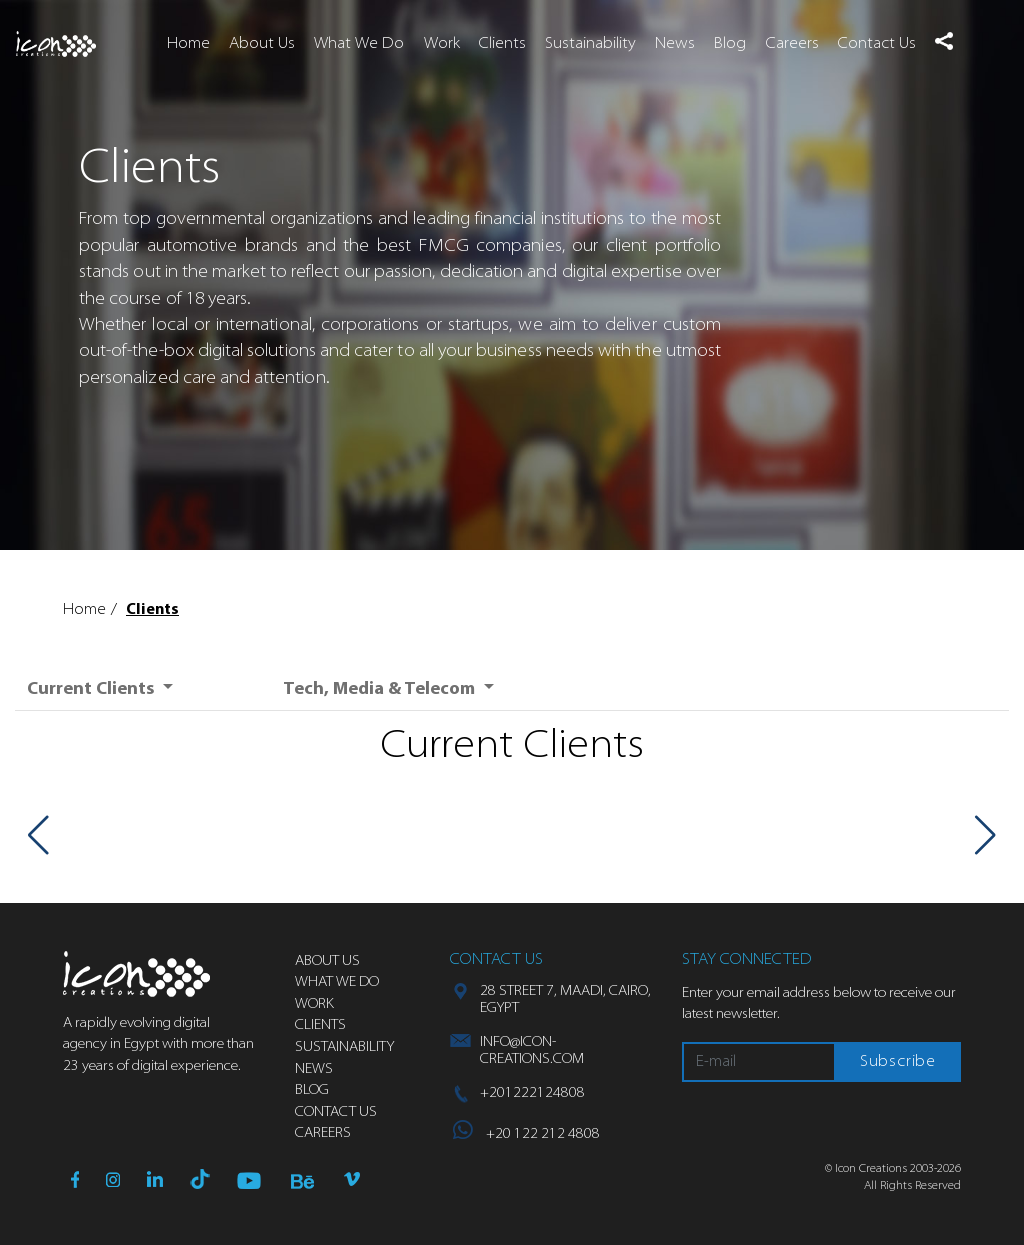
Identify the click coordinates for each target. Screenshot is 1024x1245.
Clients (502, 44)
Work (442, 44)
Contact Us (877, 44)
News (675, 44)
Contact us (336, 1112)
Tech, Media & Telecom (381, 689)
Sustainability (590, 44)
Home (188, 44)
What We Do (359, 44)
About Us (262, 44)
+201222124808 (532, 1093)
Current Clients (92, 689)
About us (327, 961)
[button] (943, 41)
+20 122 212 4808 (526, 1134)
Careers (792, 44)
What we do (337, 982)
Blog (730, 44)
